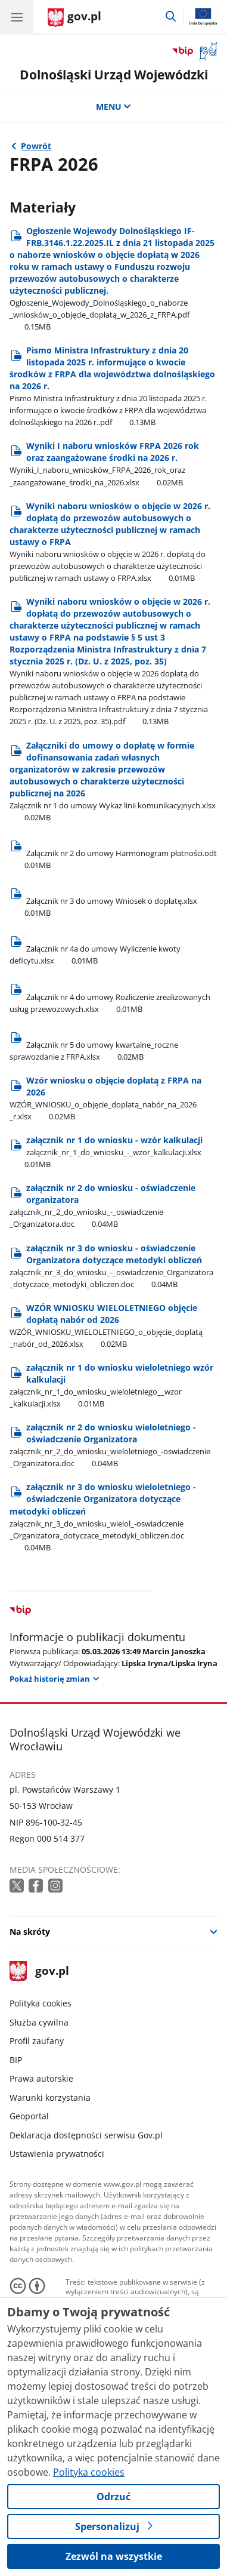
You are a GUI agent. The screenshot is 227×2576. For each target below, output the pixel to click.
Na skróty (30, 1931)
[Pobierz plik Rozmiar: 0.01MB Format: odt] (114, 853)
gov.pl (39, 1971)
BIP (16, 2060)
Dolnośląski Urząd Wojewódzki (114, 74)
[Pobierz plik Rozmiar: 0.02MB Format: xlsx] (114, 1045)
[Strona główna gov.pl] (74, 17)
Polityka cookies (40, 2003)
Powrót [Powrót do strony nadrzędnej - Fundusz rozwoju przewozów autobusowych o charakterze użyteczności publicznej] (36, 146)
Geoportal (29, 2116)
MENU (114, 106)
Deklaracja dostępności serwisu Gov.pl (86, 2135)
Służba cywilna (39, 2022)
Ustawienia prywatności (57, 2153)
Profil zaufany (37, 2040)
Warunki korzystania (50, 2097)
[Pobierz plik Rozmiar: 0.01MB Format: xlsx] (114, 901)
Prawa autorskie (41, 2078)
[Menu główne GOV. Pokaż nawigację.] (16, 16)
